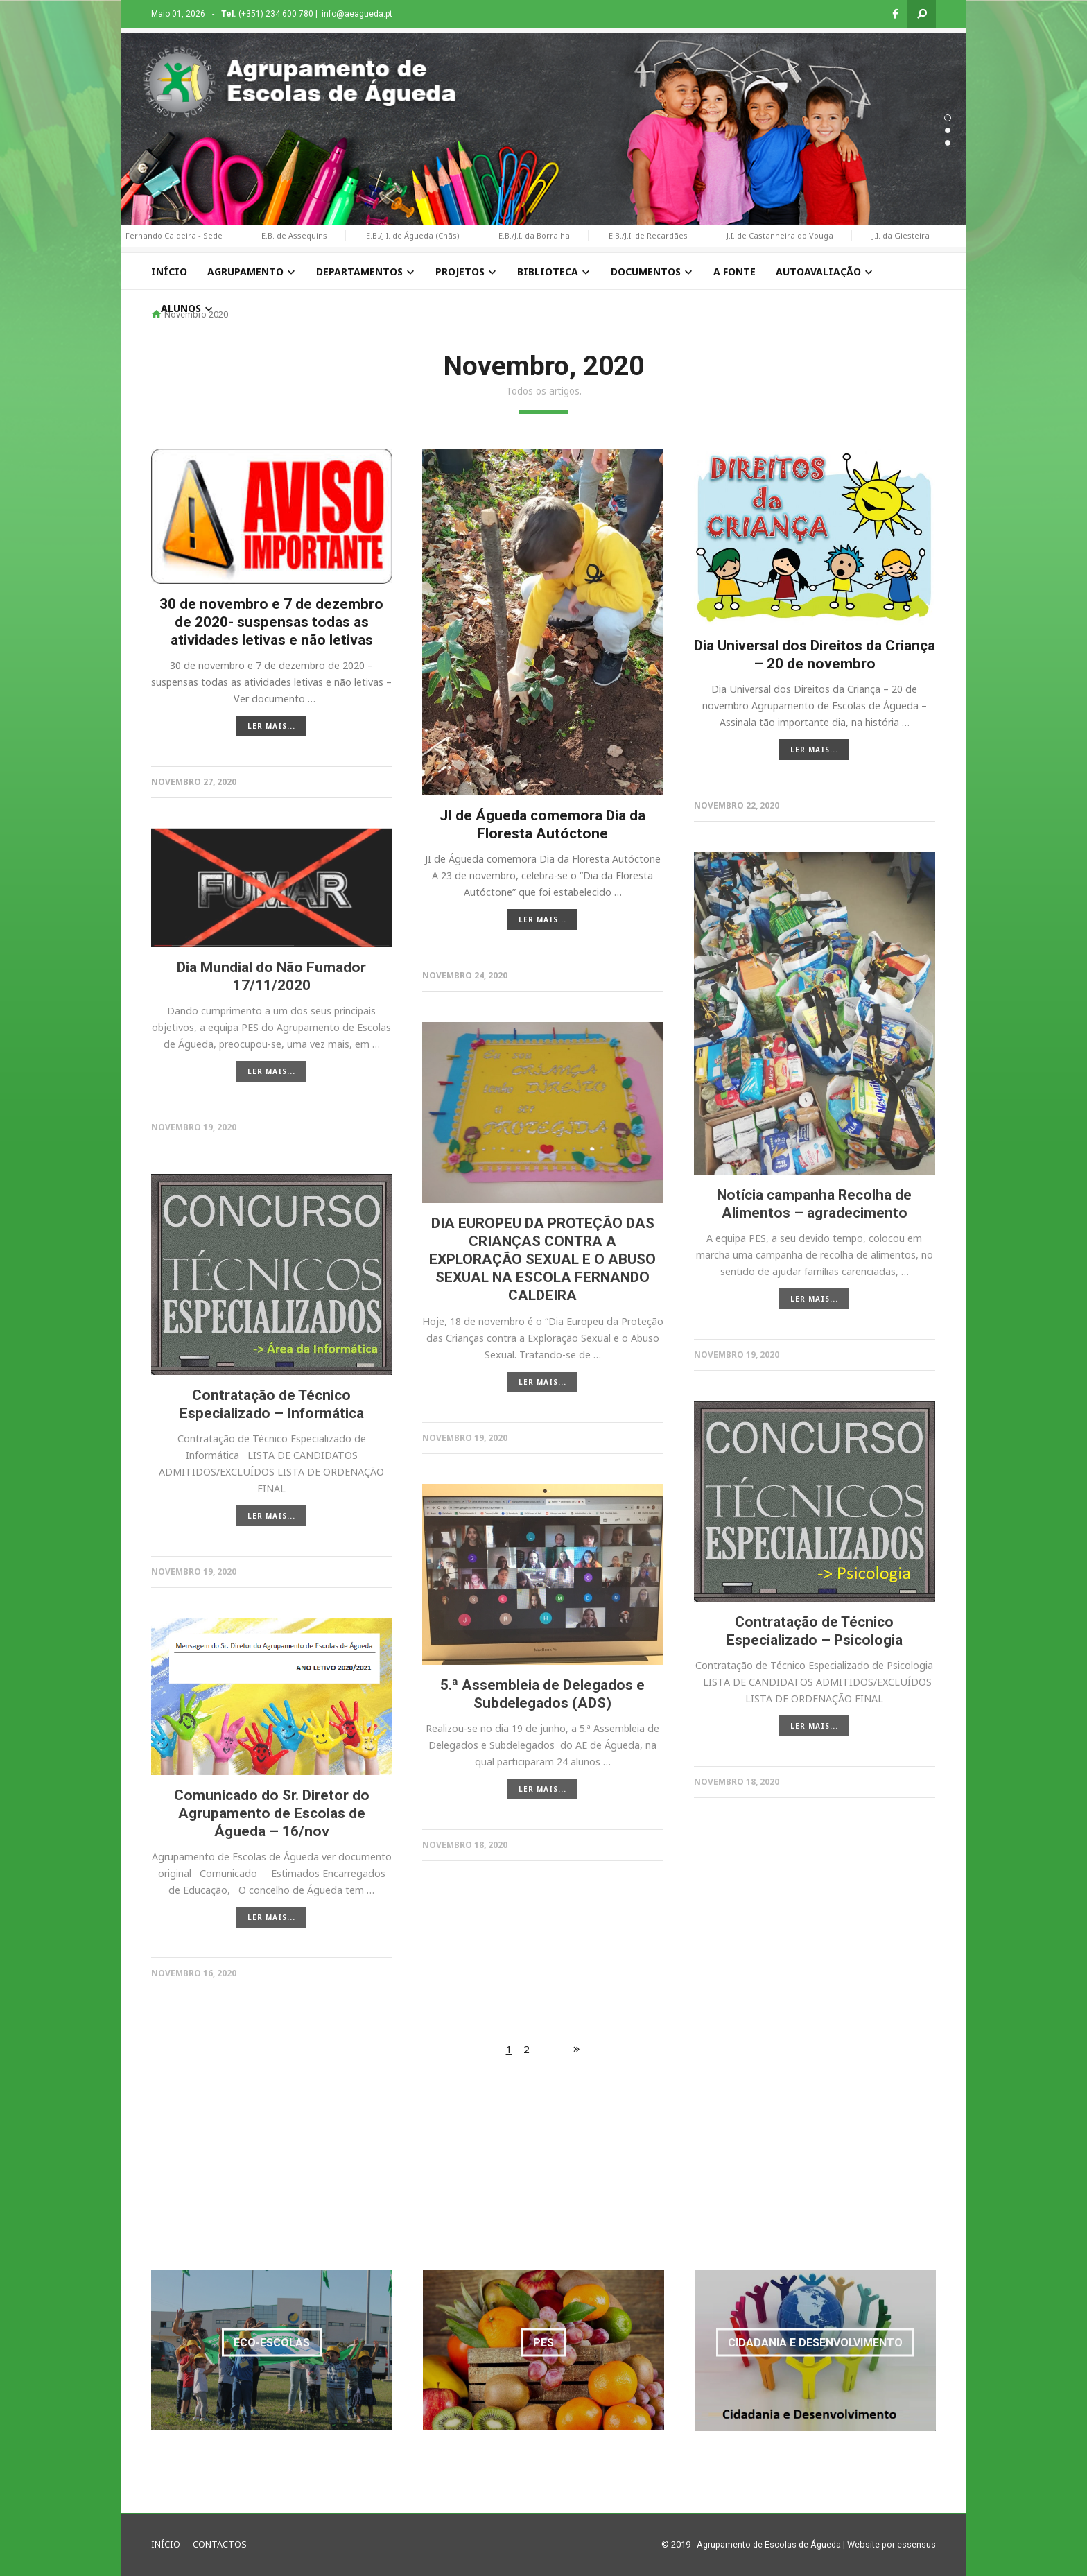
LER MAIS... (271, 726)
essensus (916, 2544)
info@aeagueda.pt (357, 14)
